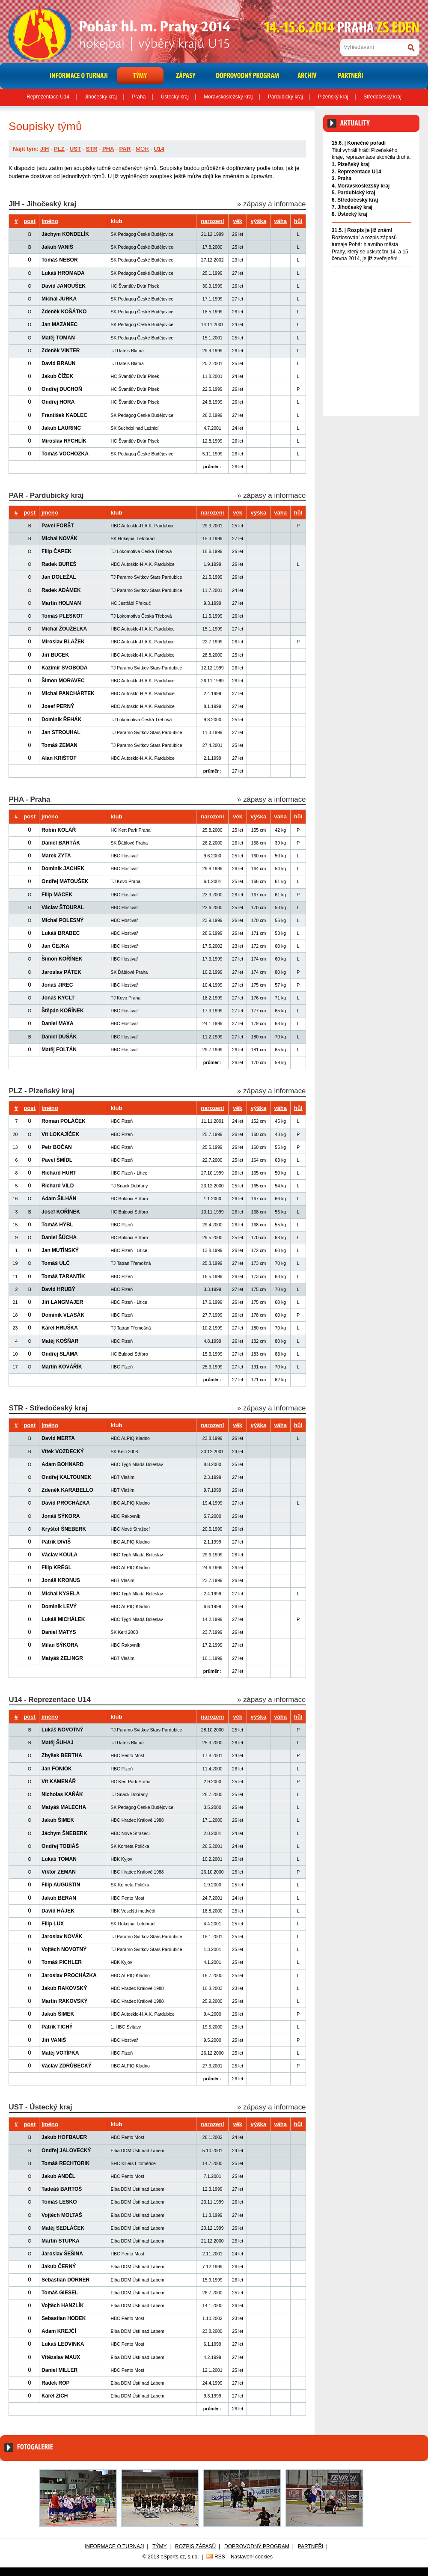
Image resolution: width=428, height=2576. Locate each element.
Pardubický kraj (285, 97)
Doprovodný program (256, 2546)
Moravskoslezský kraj (228, 97)
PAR (125, 149)
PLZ (59, 149)
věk (237, 221)
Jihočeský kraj (101, 97)
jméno (50, 221)
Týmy (159, 2546)
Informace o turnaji (114, 2546)
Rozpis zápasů (195, 2546)
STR (91, 149)
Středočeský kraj (382, 97)
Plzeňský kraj (333, 97)
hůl (298, 221)
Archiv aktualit (395, 276)
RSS (219, 2557)
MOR (142, 149)
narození (212, 221)
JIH (44, 149)
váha (280, 221)
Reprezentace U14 (48, 97)
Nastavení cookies (252, 2557)
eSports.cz (172, 2557)
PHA (108, 149)
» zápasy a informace (271, 204)
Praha (139, 97)
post (30, 221)
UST (75, 149)
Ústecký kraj (175, 97)
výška (259, 221)
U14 (159, 149)
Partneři (311, 2546)
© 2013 (151, 2557)
